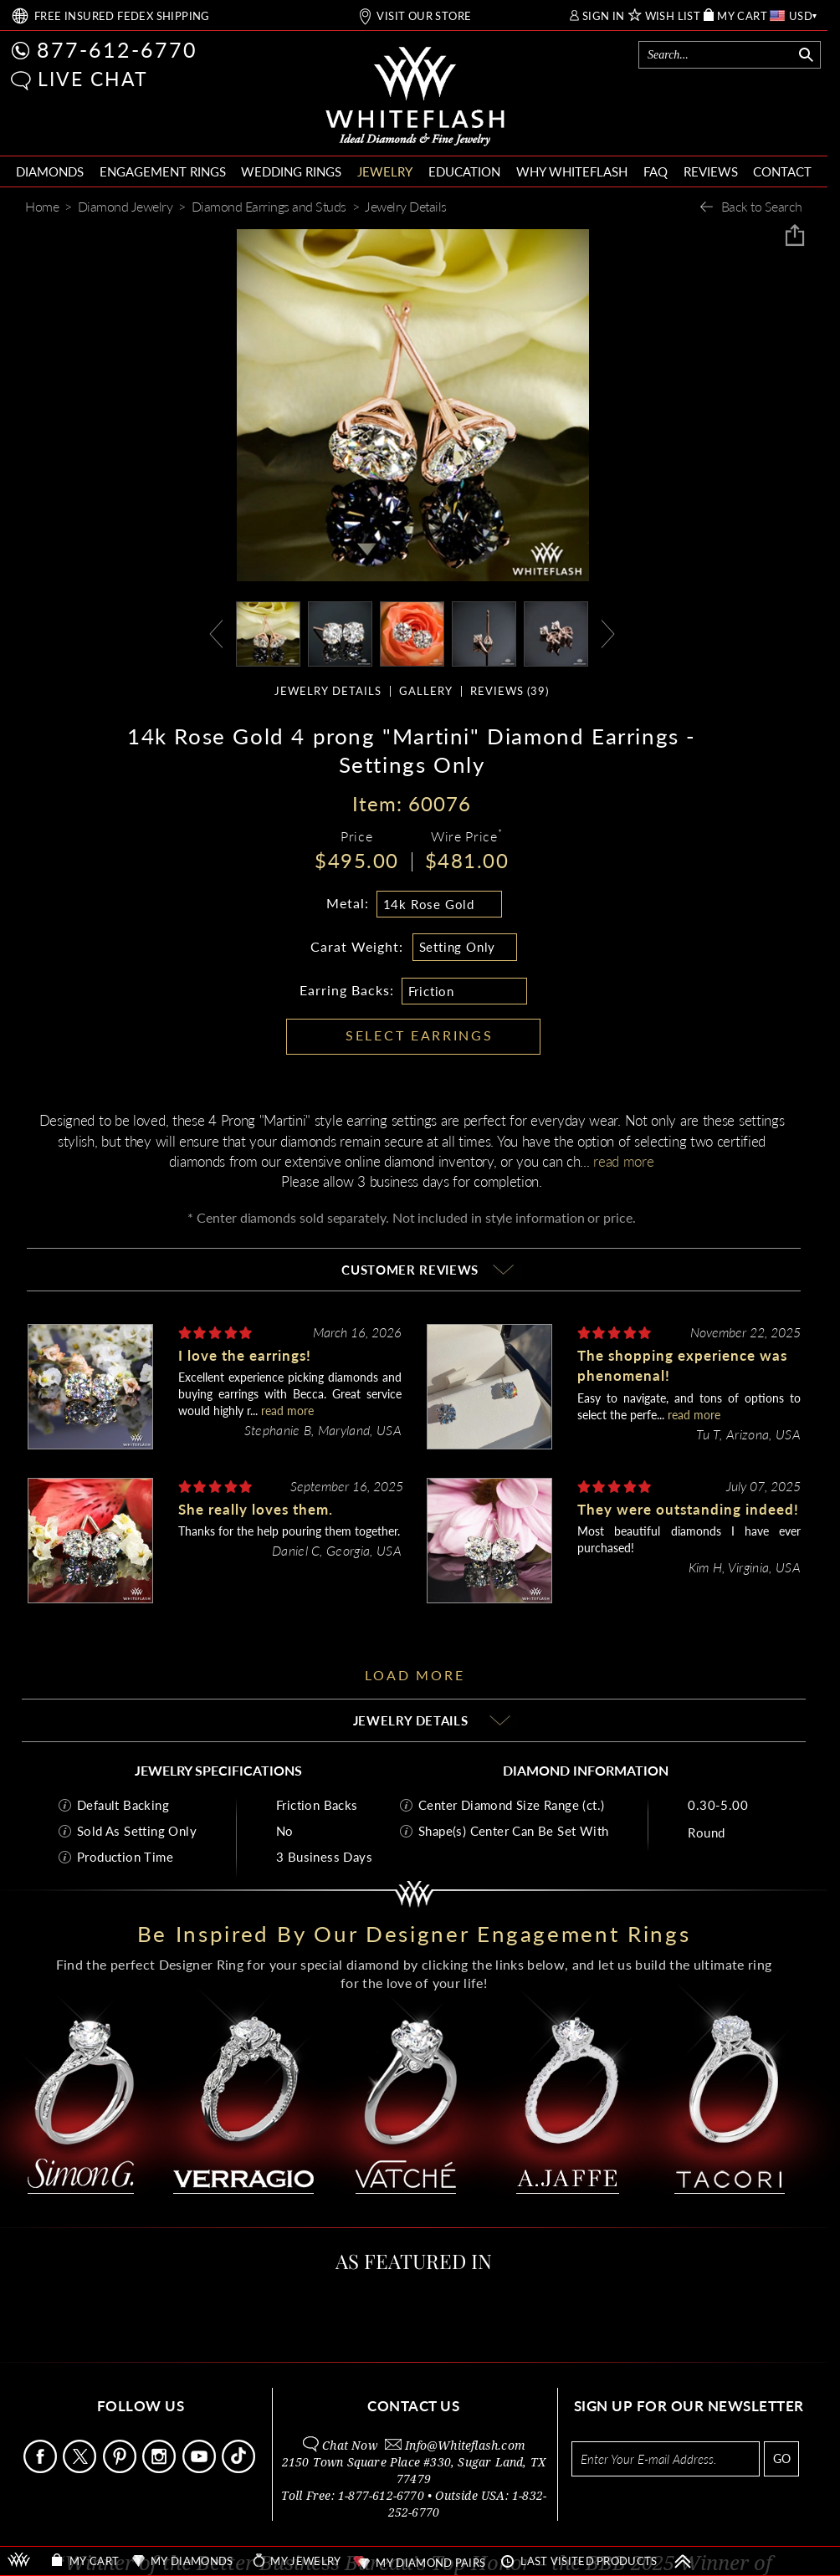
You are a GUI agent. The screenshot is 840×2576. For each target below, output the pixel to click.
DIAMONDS (50, 171)
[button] (21, 80)
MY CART (742, 16)
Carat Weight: (356, 946)
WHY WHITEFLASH (571, 171)
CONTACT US (413, 2406)
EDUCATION (464, 171)
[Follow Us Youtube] (200, 2468)
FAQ (655, 171)
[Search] (717, 55)
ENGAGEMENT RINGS (163, 171)
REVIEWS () (509, 691)
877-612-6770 (117, 49)
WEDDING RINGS (291, 171)
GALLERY (426, 691)
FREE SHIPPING (122, 16)
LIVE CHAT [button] (93, 78)
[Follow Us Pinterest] (121, 2468)
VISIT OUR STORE (423, 16)
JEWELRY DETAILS (328, 691)
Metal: (347, 903)
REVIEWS (711, 171)
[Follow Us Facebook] (41, 2468)
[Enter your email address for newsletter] (665, 2458)
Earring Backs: (347, 990)
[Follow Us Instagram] (160, 2468)
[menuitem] (50, 171)
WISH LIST (673, 16)
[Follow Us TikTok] (240, 2468)
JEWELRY (384, 171)
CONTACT (782, 171)
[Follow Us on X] (81, 2468)
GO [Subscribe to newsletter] (782, 2458)
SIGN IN (603, 16)
